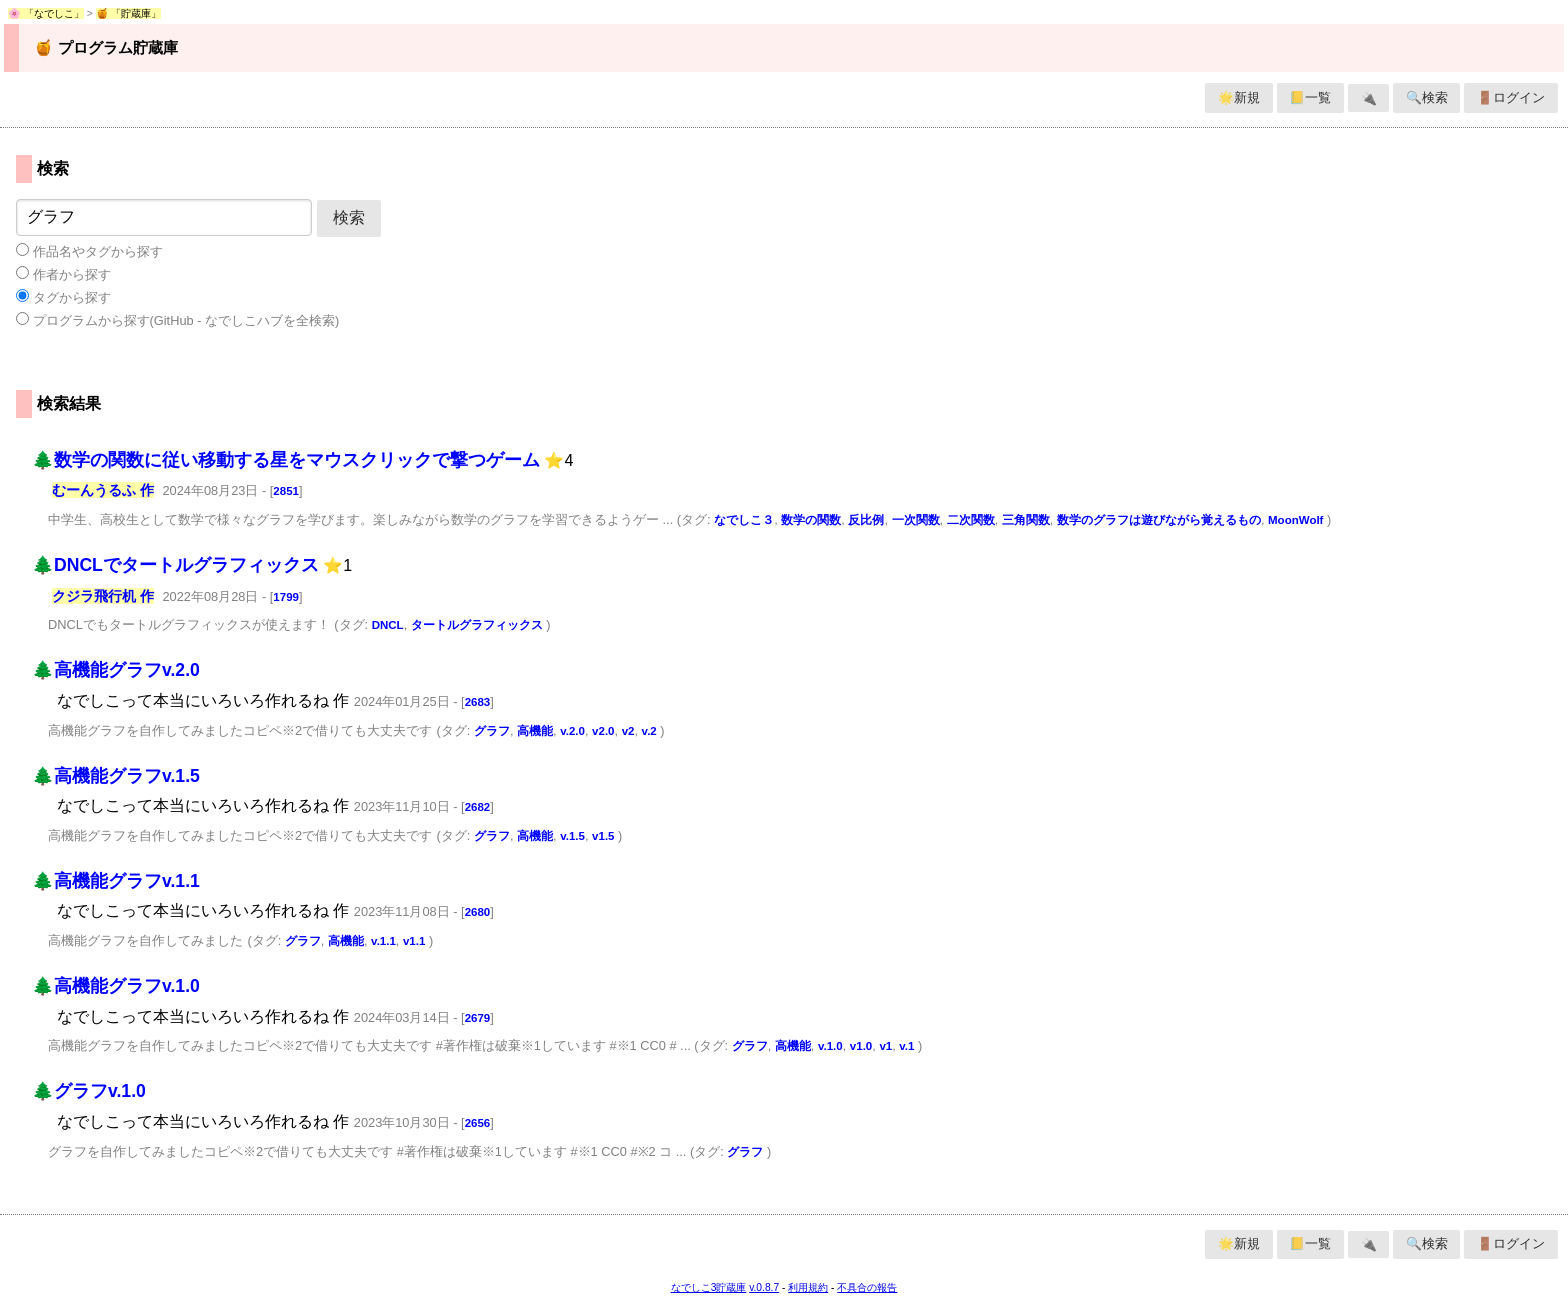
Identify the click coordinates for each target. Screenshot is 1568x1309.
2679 (478, 1018)
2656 (478, 1123)
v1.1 (414, 941)
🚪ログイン (1511, 97)
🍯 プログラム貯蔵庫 (105, 47)
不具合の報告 (867, 1287)
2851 (286, 491)
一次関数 (916, 520)
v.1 (906, 1046)
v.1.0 (830, 1046)
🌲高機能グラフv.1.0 (116, 986)
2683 (478, 702)
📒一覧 (1310, 97)
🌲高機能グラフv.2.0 (116, 670)
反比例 (866, 520)
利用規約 (808, 1287)
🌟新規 (1239, 97)
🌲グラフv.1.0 (89, 1091)
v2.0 (603, 731)
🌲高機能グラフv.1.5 (116, 776)
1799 (286, 597)
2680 (478, 912)
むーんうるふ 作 (103, 490)
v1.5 (603, 836)
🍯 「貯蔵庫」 (129, 13)
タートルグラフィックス (477, 625)
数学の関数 (811, 520)
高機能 (535, 731)
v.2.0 (572, 731)
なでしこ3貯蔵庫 (709, 1287)
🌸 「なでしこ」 (46, 13)
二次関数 (971, 520)
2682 (478, 807)
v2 (628, 731)
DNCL (388, 625)
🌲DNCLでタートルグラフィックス (175, 565)
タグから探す (63, 297)
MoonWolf (1295, 520)
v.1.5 (572, 836)
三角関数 (1026, 520)
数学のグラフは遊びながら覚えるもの (1159, 520)
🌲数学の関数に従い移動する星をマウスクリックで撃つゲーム (286, 460)
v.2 (649, 731)
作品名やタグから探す (89, 251)
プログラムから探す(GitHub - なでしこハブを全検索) (177, 320)
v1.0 (861, 1046)
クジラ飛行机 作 (103, 596)
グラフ (492, 731)
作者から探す (63, 274)
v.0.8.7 (764, 1287)
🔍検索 (1427, 97)
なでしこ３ (744, 520)
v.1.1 (383, 941)
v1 (885, 1046)
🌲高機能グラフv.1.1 (116, 881)
